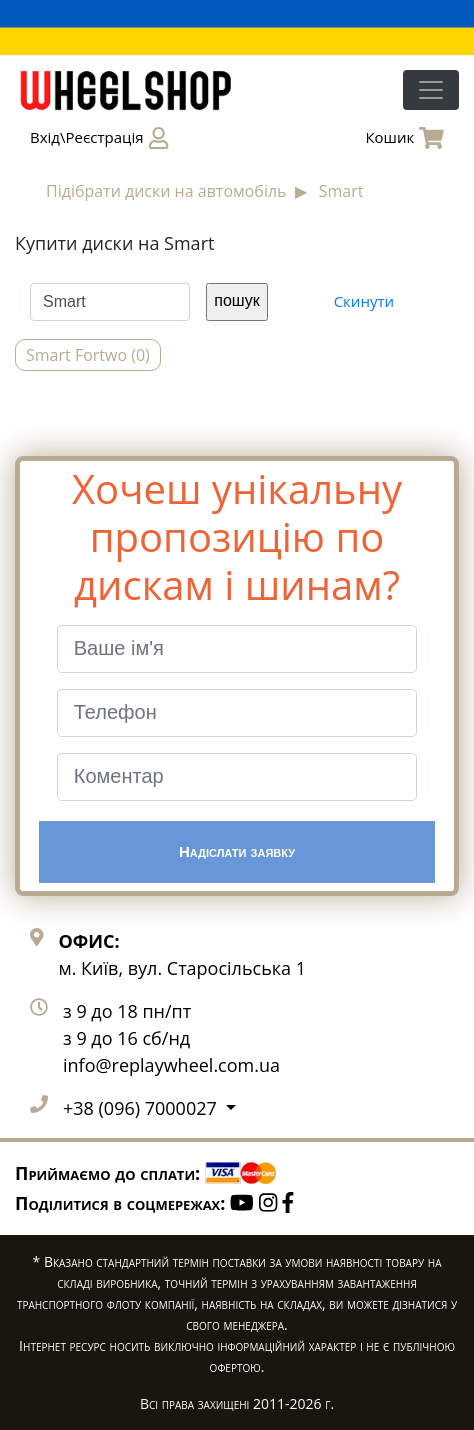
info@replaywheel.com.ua (171, 1065)
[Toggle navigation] (431, 90)
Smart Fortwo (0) (88, 355)
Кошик (404, 138)
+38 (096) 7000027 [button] (142, 1108)
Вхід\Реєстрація (99, 138)
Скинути (364, 301)
